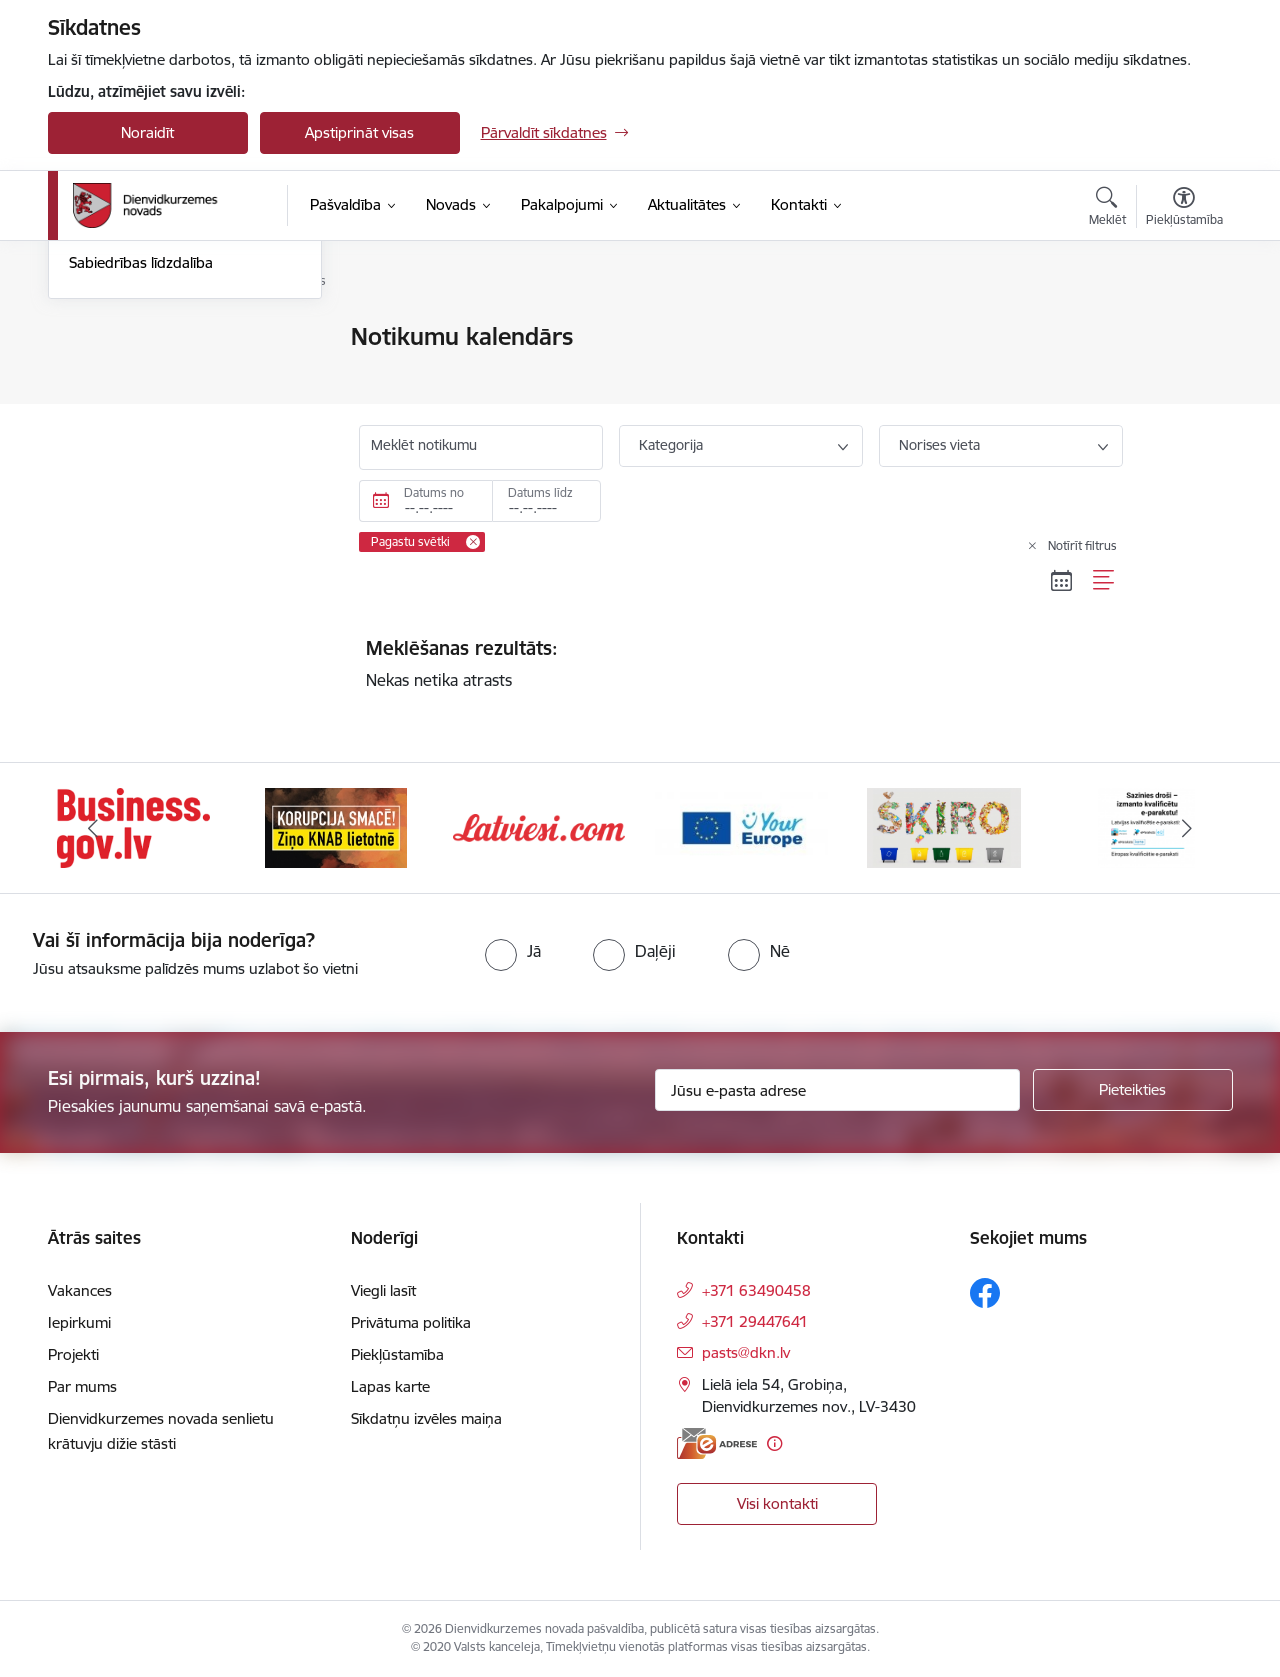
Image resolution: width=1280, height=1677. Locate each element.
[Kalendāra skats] (1062, 581)
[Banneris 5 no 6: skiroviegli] (944, 826)
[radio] (513, 951)
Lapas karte (390, 1386)
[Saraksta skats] (1104, 581)
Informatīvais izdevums (146, 407)
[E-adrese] (717, 1443)
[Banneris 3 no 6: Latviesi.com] (539, 826)
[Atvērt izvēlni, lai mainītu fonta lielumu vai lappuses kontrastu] (1184, 209)
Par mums (82, 1386)
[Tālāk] (1187, 828)
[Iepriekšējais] (94, 828)
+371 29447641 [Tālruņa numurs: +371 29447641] (755, 1321)
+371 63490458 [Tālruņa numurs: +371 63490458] (756, 1290)
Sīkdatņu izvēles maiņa (426, 1418)
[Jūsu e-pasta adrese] (837, 1090)
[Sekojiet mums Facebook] (985, 1293)
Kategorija (671, 445)
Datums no (434, 492)
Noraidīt (147, 132)
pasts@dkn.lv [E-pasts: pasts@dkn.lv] (746, 1352)
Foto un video (115, 442)
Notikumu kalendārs (137, 337)
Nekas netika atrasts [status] (741, 663)
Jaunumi (97, 372)
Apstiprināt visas (359, 132)
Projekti (73, 1354)
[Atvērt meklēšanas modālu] (1107, 209)
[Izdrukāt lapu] (1183, 328)
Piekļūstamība (397, 1354)
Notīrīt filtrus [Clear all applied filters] (1082, 545)
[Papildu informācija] (774, 1443)
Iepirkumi (79, 1322)
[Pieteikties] (1133, 1090)
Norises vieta (939, 445)
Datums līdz (540, 492)
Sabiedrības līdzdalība (141, 476)
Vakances (80, 1290)
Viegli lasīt (383, 1290)
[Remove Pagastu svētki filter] (473, 542)
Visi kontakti (777, 1503)
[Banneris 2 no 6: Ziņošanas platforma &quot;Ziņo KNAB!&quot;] (336, 826)
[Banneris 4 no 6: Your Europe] (741, 826)
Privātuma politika (411, 1322)
